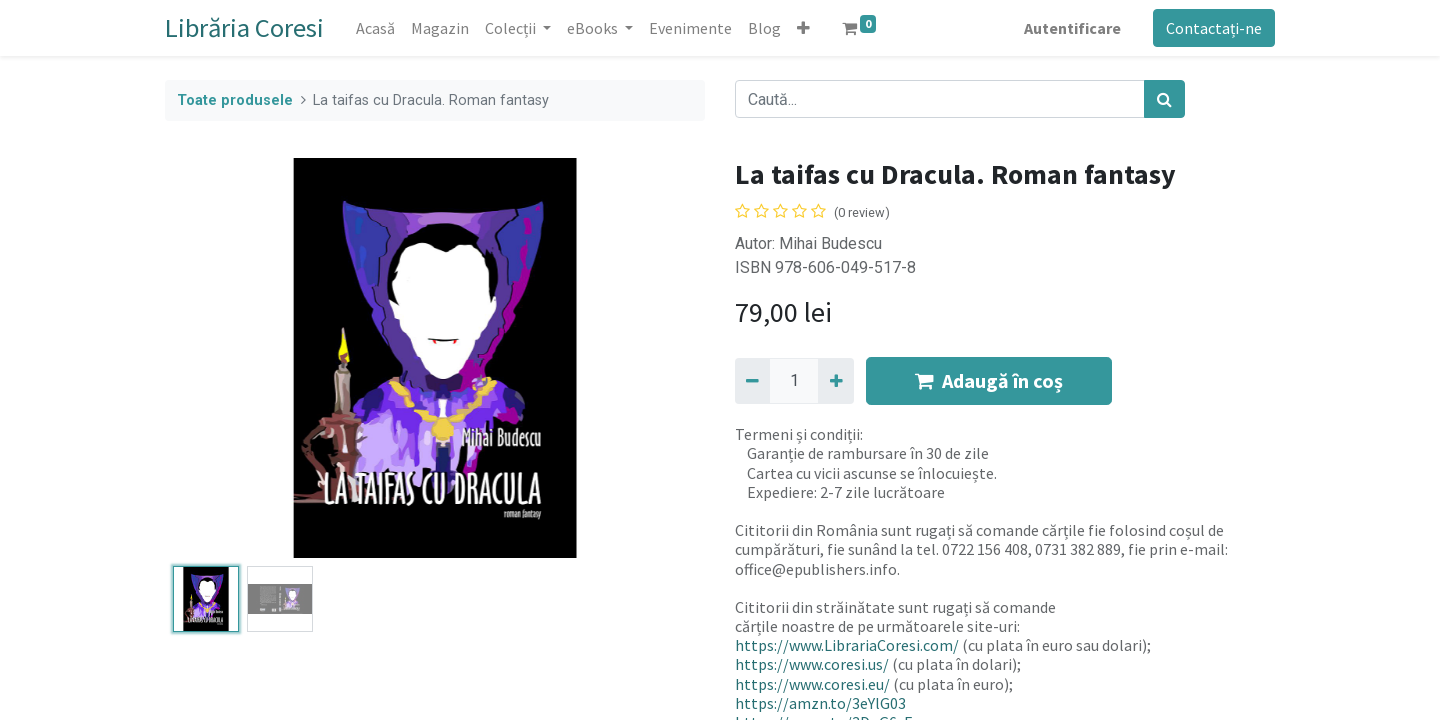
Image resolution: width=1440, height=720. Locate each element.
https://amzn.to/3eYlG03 (820, 703)
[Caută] (1164, 99)
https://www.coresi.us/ (812, 664)
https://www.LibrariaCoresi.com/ (847, 645)
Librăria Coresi (244, 27)
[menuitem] (375, 28)
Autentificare (1072, 28)
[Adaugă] (835, 381)
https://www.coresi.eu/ (812, 684)
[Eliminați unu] (752, 381)
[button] (803, 28)
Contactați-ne (1214, 28)
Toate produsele (235, 100)
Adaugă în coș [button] (989, 380)
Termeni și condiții (797, 434)
